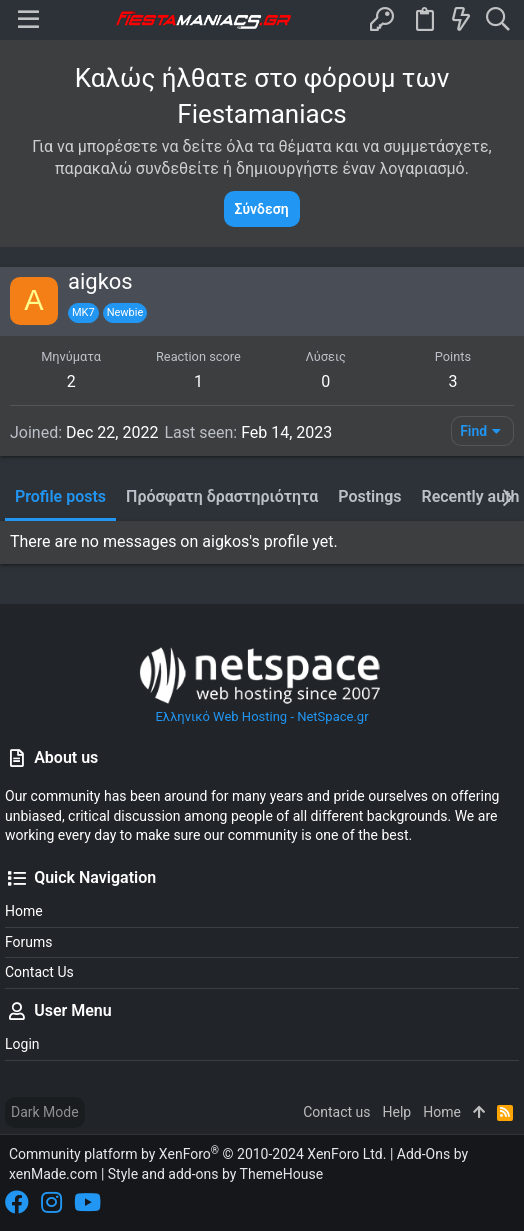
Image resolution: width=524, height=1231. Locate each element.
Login (22, 1044)
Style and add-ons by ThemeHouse (215, 1174)
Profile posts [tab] (60, 496)
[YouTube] (87, 1202)
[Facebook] (17, 1202)
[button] (28, 20)
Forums (29, 942)
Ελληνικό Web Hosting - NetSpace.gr (262, 684)
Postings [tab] (369, 496)
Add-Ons (423, 1154)
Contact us (39, 972)
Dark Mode (45, 1112)
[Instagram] (51, 1202)
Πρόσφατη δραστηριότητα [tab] (222, 496)
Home (24, 911)
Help (397, 1112)
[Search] (497, 20)
